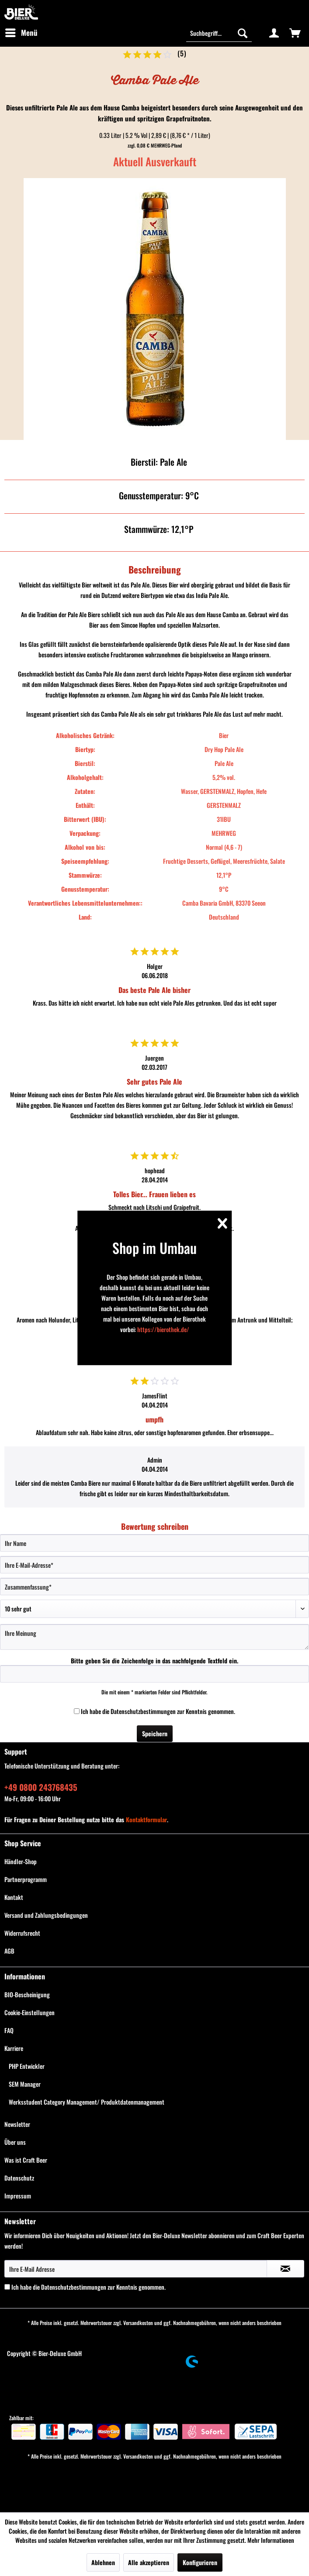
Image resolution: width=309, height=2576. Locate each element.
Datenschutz (19, 2177)
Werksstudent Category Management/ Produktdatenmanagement (86, 2101)
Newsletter (17, 2124)
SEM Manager (25, 2083)
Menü (21, 32)
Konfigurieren (200, 2562)
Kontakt (13, 1897)
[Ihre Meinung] (154, 1637)
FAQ (9, 2030)
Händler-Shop (20, 1861)
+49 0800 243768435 (40, 1787)
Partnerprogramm (25, 1879)
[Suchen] (242, 32)
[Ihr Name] (154, 1543)
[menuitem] (21, 32)
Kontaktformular (146, 1819)
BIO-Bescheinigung (27, 1994)
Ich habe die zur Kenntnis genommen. (158, 1711)
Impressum (17, 2195)
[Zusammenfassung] (154, 1586)
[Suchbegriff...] (219, 32)
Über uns (15, 2142)
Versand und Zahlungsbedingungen (46, 1915)
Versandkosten (138, 2322)
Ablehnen (103, 2562)
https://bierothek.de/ (163, 1329)
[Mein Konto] (274, 32)
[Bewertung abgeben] (154, 1609)
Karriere (13, 2048)
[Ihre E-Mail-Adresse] (154, 1564)
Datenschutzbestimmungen (143, 1711)
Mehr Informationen (270, 2540)
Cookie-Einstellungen (29, 2012)
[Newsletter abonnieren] (285, 2268)
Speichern (154, 1733)
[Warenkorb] (295, 32)
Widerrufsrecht (22, 1932)
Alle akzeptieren (148, 2562)
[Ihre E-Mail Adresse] (135, 2268)
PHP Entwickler (27, 2066)
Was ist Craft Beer (25, 2159)
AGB (9, 1950)
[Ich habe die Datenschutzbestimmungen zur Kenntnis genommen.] (77, 1711)
